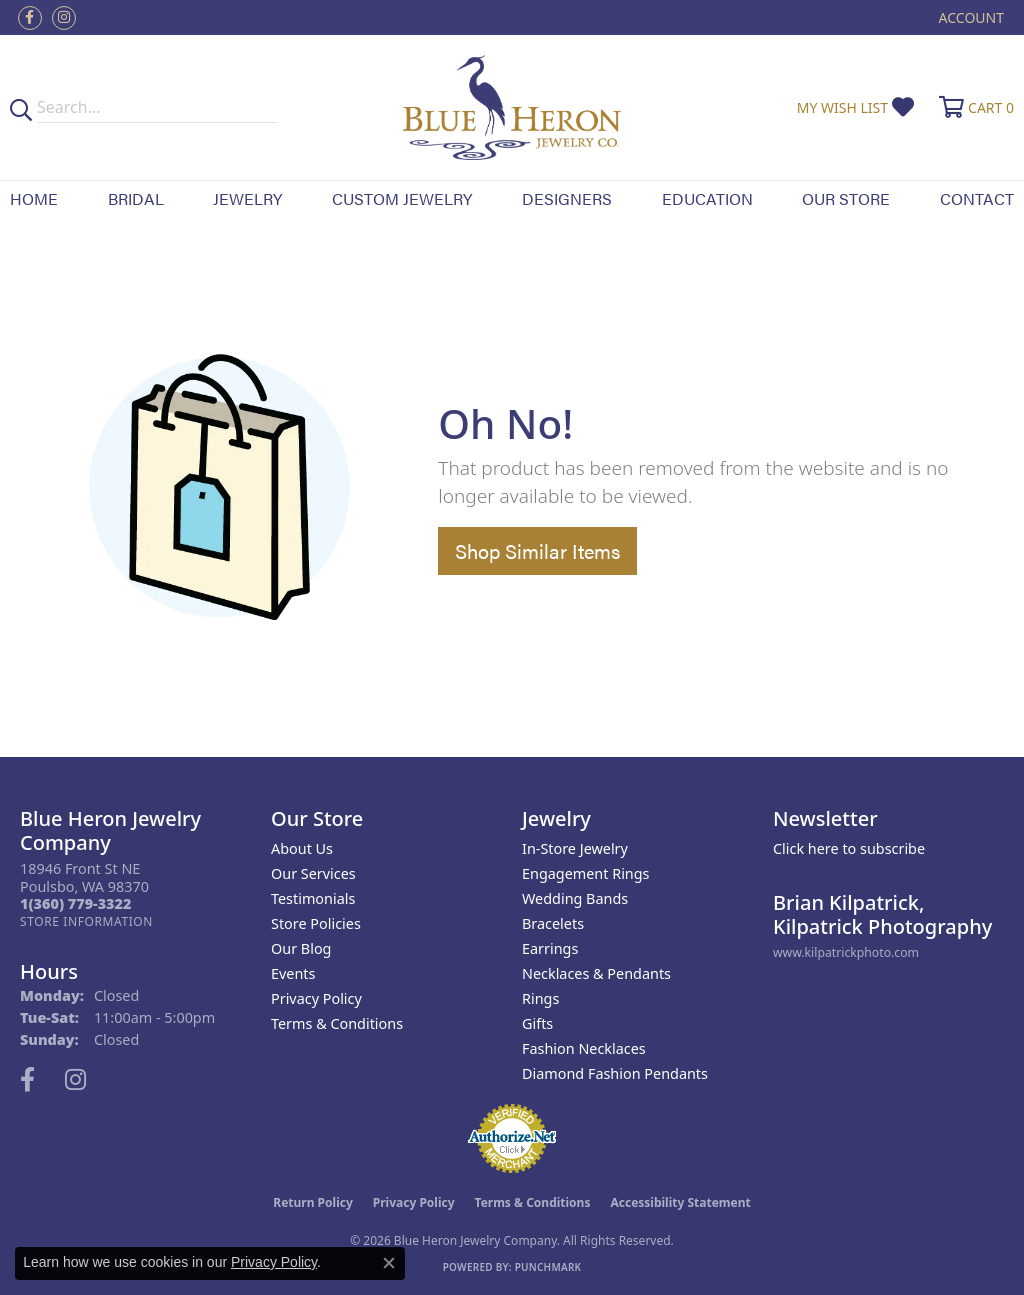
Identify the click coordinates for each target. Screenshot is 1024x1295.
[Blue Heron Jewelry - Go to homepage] (512, 107)
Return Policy (313, 1202)
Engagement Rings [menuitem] (586, 873)
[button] (969, 17)
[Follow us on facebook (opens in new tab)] (30, 18)
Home (34, 198)
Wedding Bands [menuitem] (575, 898)
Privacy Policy (316, 998)
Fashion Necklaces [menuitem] (584, 1048)
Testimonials (313, 898)
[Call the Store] (75, 903)
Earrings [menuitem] (550, 948)
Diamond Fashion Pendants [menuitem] (615, 1073)
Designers (567, 198)
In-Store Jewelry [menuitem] (575, 848)
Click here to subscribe (849, 848)
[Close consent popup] (389, 1263)
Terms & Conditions (337, 1023)
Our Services (313, 873)
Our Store (846, 198)
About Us (302, 848)
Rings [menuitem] (540, 998)
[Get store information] (86, 921)
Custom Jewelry (402, 198)
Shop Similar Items (537, 550)
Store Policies (316, 923)
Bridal (136, 198)
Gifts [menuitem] (537, 1023)
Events (293, 973)
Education (707, 198)
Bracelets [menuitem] (553, 923)
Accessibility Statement (680, 1202)
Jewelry (247, 198)
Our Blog (301, 948)
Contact (977, 198)
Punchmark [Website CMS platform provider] (548, 1267)
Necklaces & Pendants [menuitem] (596, 973)
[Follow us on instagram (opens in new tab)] (64, 18)
